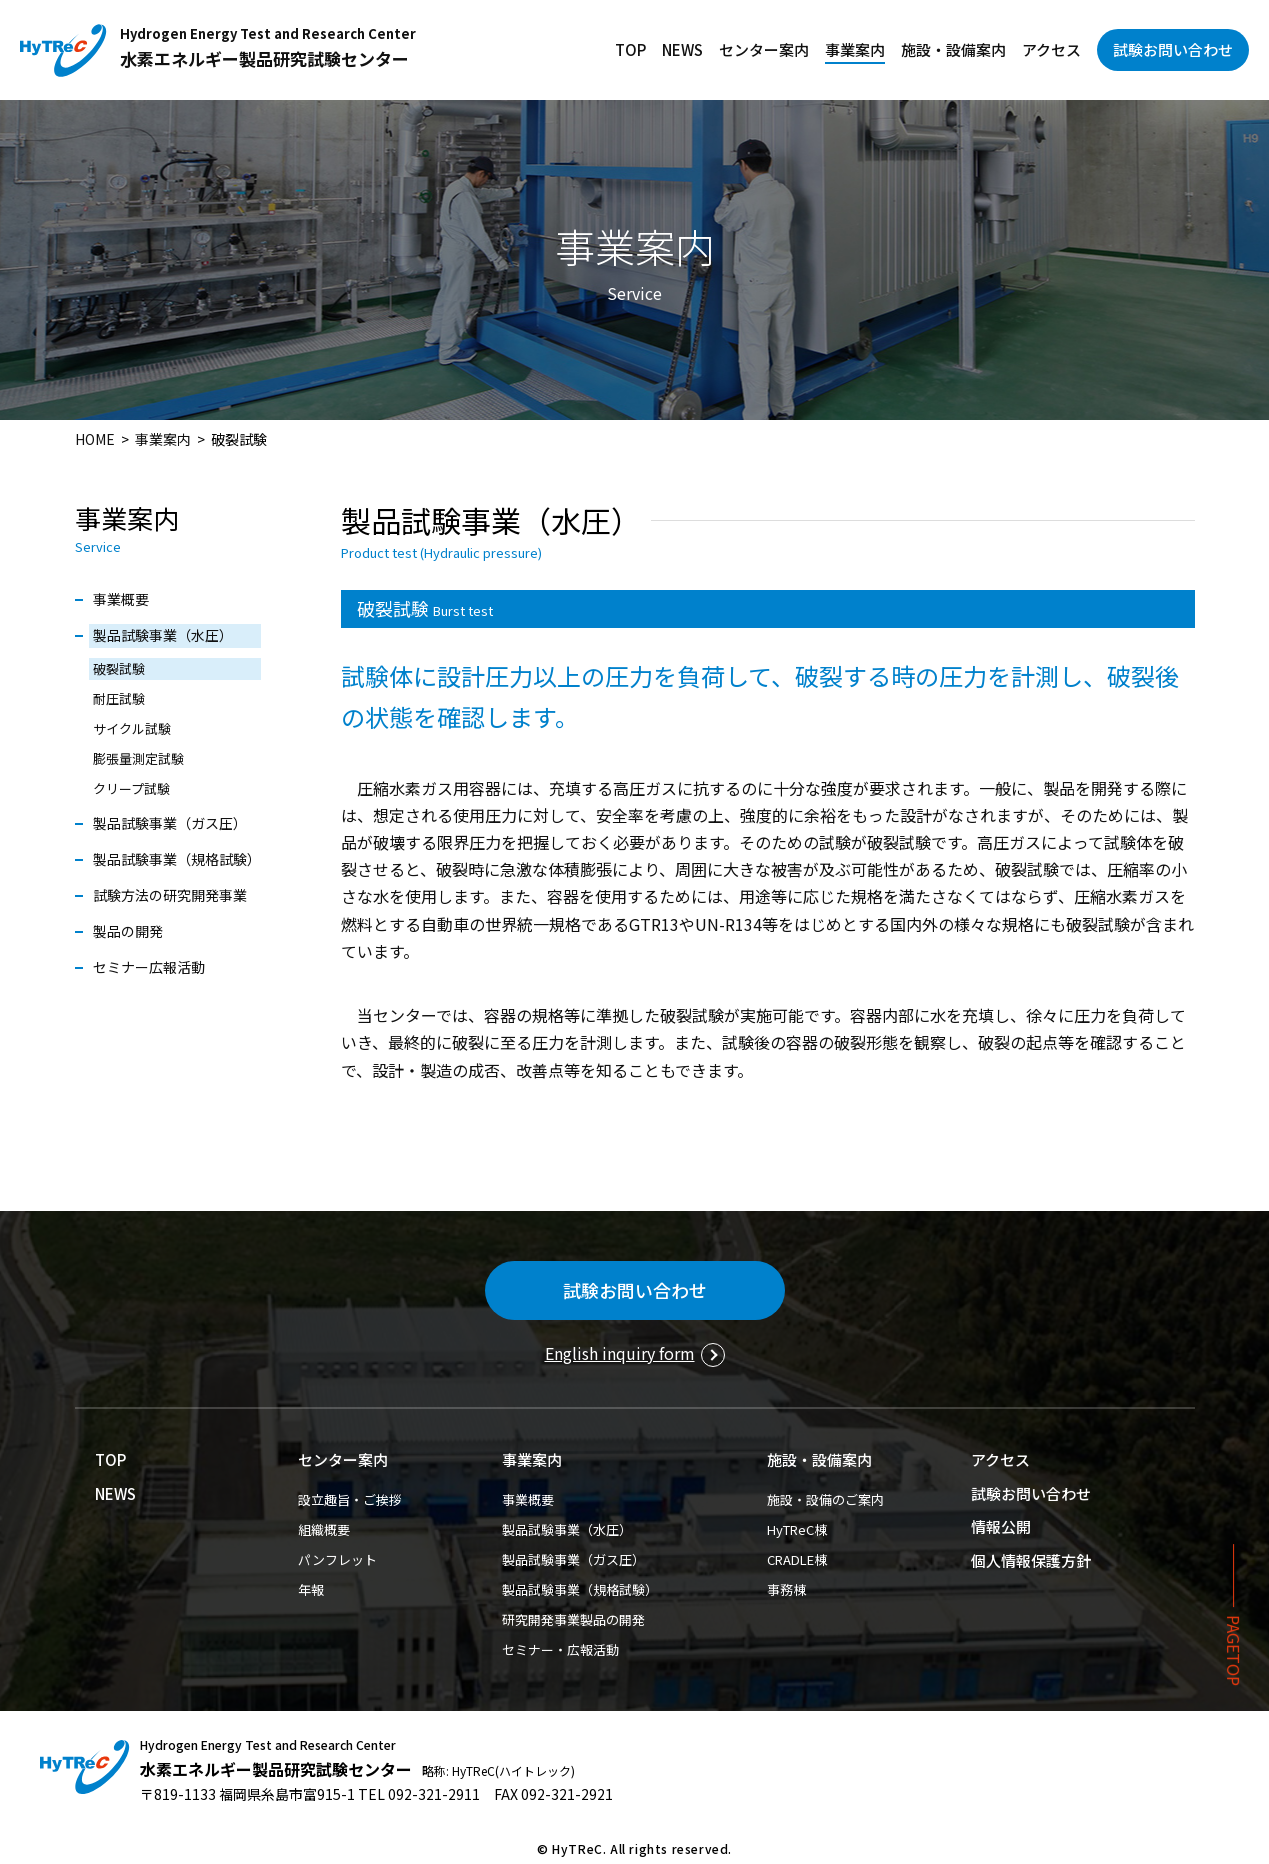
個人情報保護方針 (1031, 1560)
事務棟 (786, 1589)
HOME (95, 439)
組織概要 (324, 1529)
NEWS (682, 49)
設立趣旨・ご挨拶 (350, 1499)
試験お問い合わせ (1173, 49)
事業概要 (121, 599)
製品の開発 (128, 931)
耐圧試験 (119, 698)
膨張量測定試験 (138, 758)
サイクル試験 (132, 728)
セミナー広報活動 (149, 967)
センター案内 (764, 49)
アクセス (1051, 49)
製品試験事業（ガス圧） (170, 823)
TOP (630, 49)
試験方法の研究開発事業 (170, 895)
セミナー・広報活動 (560, 1649)
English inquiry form (620, 1353)
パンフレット (337, 1559)
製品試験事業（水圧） (163, 635)
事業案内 (855, 49)
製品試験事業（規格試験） (177, 859)
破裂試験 (119, 668)
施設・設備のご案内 (825, 1499)
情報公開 (1001, 1526)
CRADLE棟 (797, 1559)
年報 (311, 1589)
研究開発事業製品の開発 (573, 1619)
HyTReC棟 (797, 1529)
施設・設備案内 (953, 49)
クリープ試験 (131, 788)
